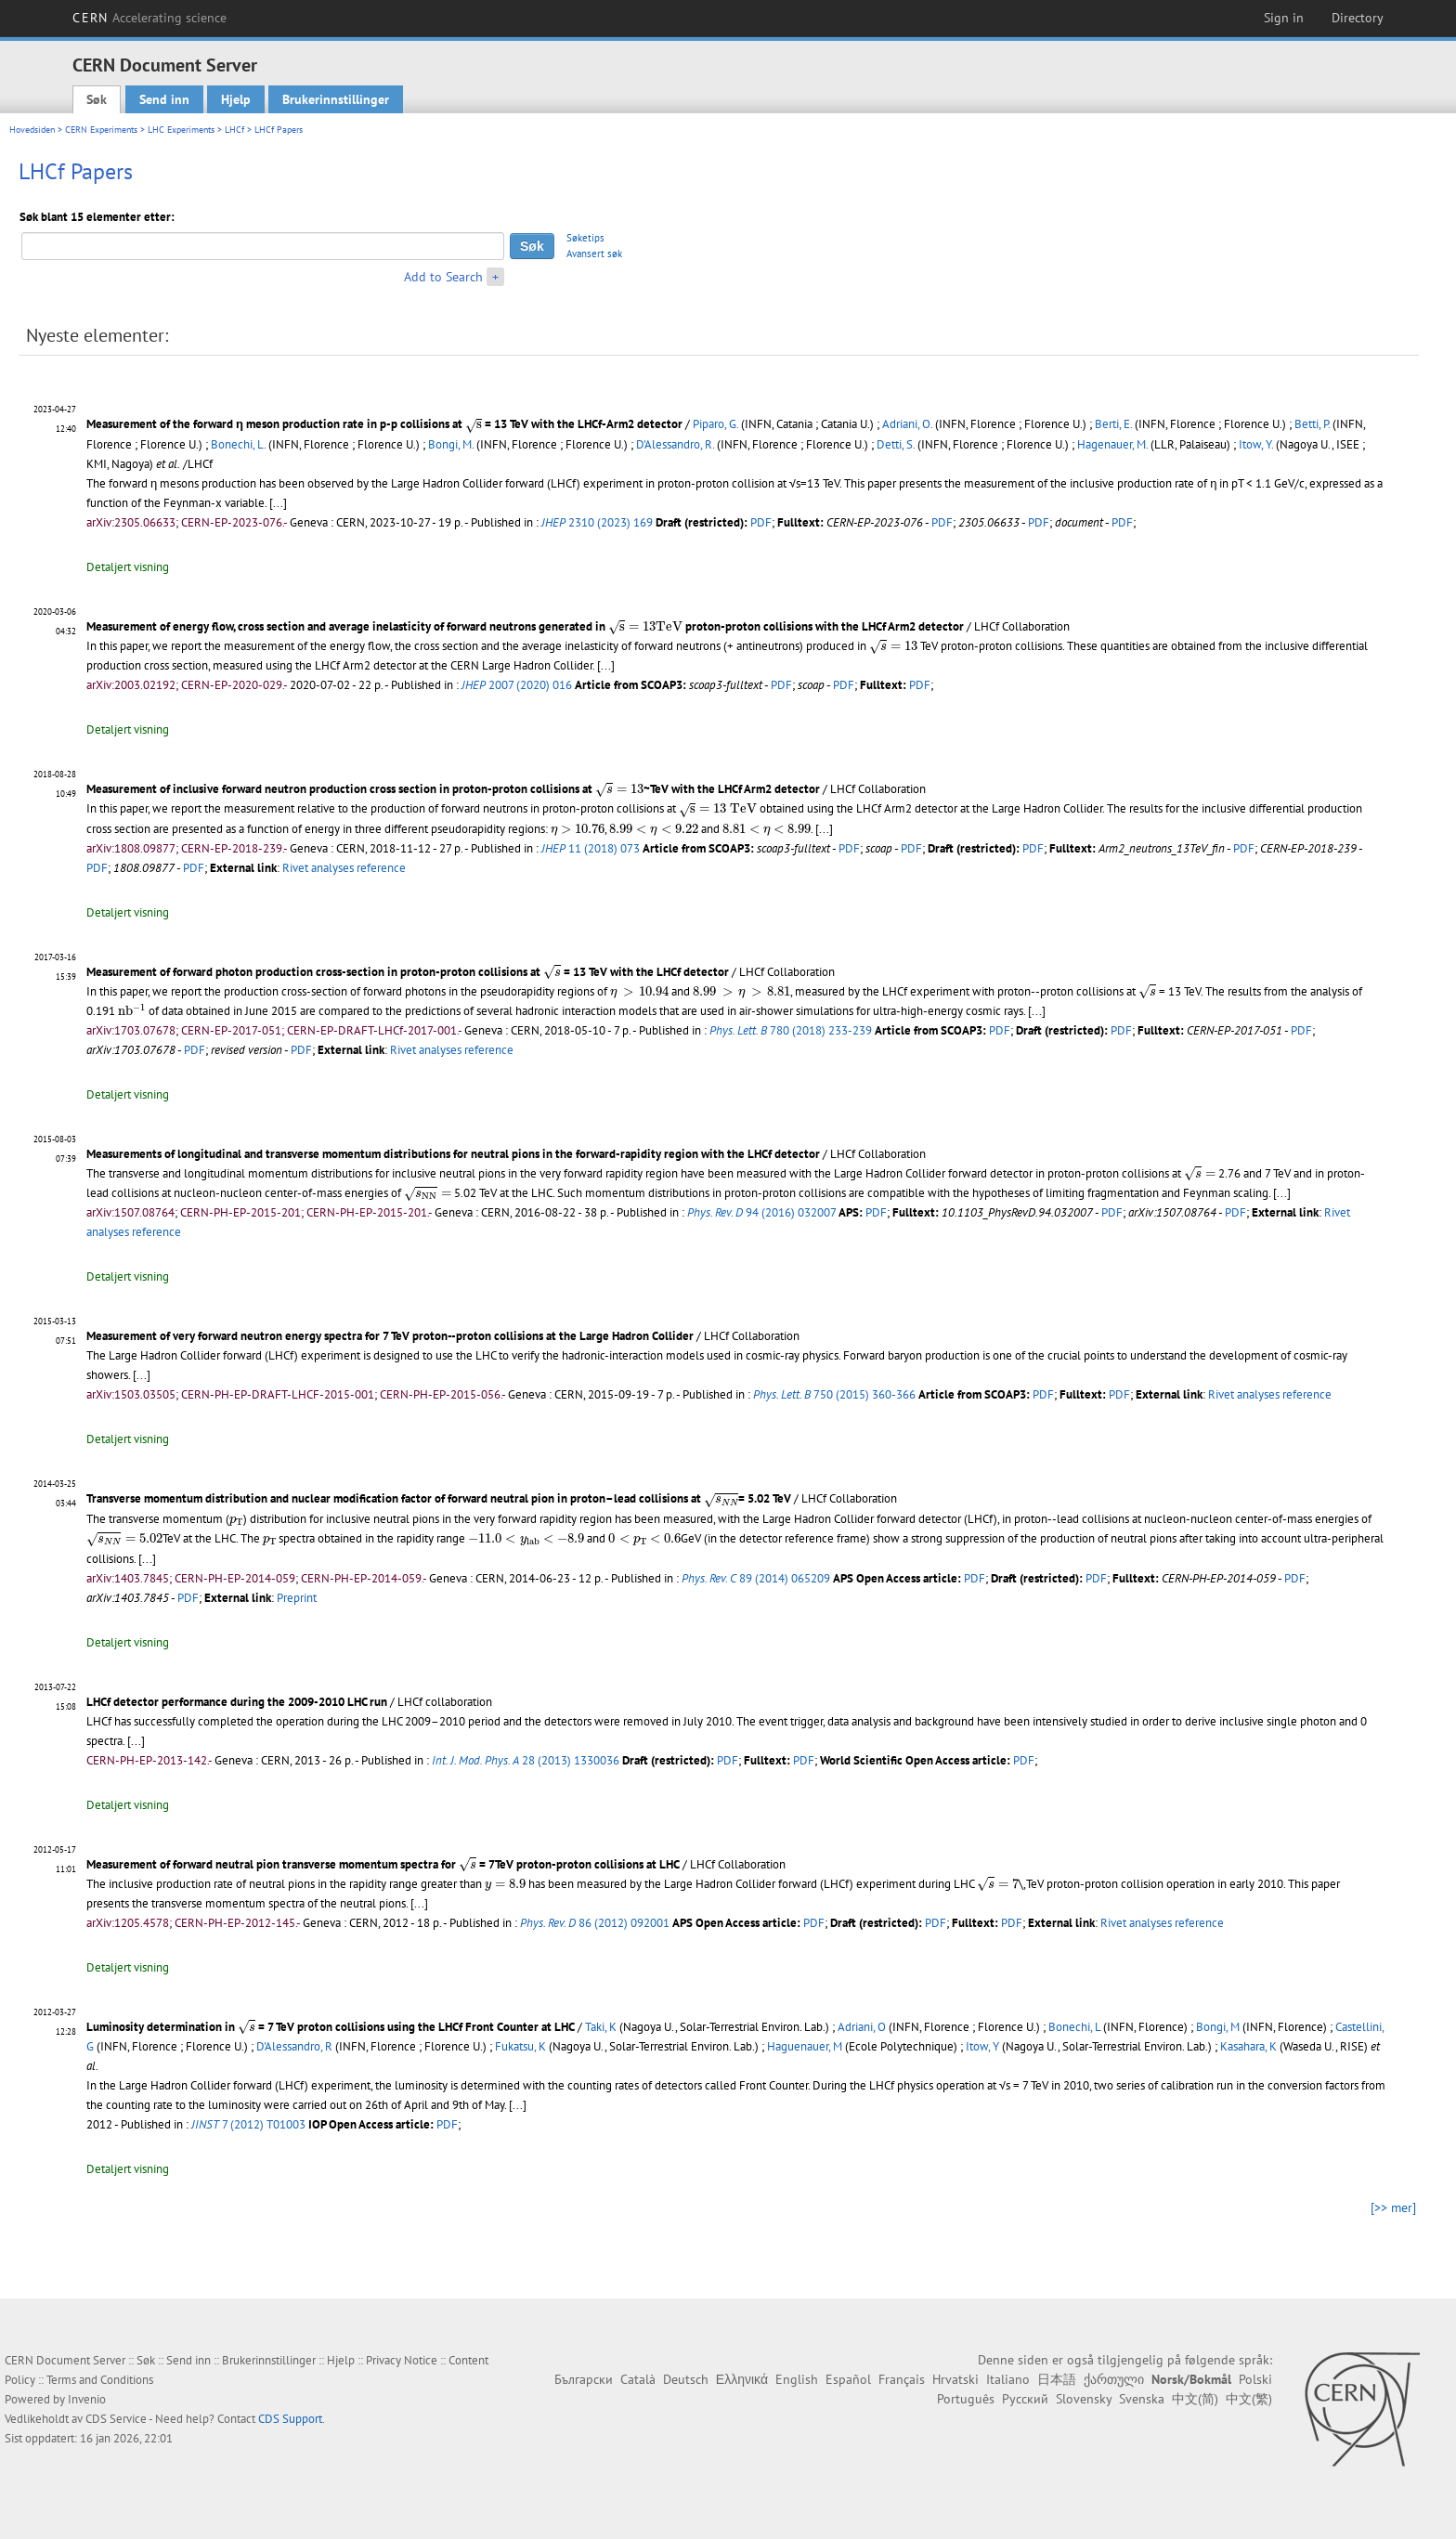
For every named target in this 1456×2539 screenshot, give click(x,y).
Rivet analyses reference (344, 868)
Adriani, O (862, 2027)
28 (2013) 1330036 (525, 1760)
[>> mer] (1393, 2207)
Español (848, 2379)
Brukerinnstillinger (335, 99)
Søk (96, 99)
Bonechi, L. (238, 444)
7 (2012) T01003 (248, 2124)
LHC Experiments (181, 130)
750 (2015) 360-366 (834, 1394)
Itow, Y (982, 2046)
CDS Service (116, 2419)
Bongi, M (1218, 2027)
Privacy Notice (401, 2360)
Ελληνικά (742, 2379)
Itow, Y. (1256, 444)
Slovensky (1084, 2398)
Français (901, 2379)
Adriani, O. (907, 424)
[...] (278, 503)
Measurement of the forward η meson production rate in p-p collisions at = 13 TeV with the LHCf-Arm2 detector (384, 424)
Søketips (585, 237)
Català (638, 2379)
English (796, 2379)
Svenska (1141, 2398)
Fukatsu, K (520, 2046)
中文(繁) (1249, 2398)
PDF (761, 522)
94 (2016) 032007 (761, 1212)
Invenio (87, 2399)
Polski (1255, 2379)
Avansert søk (594, 253)
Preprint (297, 1598)
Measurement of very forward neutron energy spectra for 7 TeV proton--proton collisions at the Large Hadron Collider (390, 1336)
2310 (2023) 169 (597, 522)
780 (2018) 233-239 (790, 1030)
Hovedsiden (32, 130)
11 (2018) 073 (590, 848)
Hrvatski (955, 2379)
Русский (1025, 2398)
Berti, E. (1113, 424)
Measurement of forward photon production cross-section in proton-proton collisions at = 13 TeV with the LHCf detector (407, 972)
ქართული (1114, 2379)
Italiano (1008, 2379)
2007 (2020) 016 (517, 685)
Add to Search (443, 276)
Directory (1358, 17)
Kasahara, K (1248, 2046)
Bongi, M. (451, 444)
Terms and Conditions (99, 2380)
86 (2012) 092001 (595, 1923)
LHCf (234, 130)
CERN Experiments (101, 130)
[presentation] (473, 426)
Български (583, 2379)
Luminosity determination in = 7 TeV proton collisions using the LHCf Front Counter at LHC (330, 2027)
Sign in (1284, 17)
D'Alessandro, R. (675, 444)
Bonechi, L (1074, 2027)
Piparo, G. (715, 424)
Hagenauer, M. (1112, 444)
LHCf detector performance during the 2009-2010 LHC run (236, 1702)
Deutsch (685, 2379)
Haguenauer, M (804, 2046)
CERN (149, 17)
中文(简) (1195, 2398)
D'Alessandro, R (294, 2046)
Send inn (164, 99)
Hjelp (236, 99)
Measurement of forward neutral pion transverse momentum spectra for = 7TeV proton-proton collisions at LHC (383, 1864)
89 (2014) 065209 (756, 1578)
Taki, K (601, 2027)
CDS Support (290, 2419)
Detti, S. (896, 444)
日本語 (1056, 2379)
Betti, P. (1312, 424)
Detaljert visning (127, 567)
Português (965, 2398)
